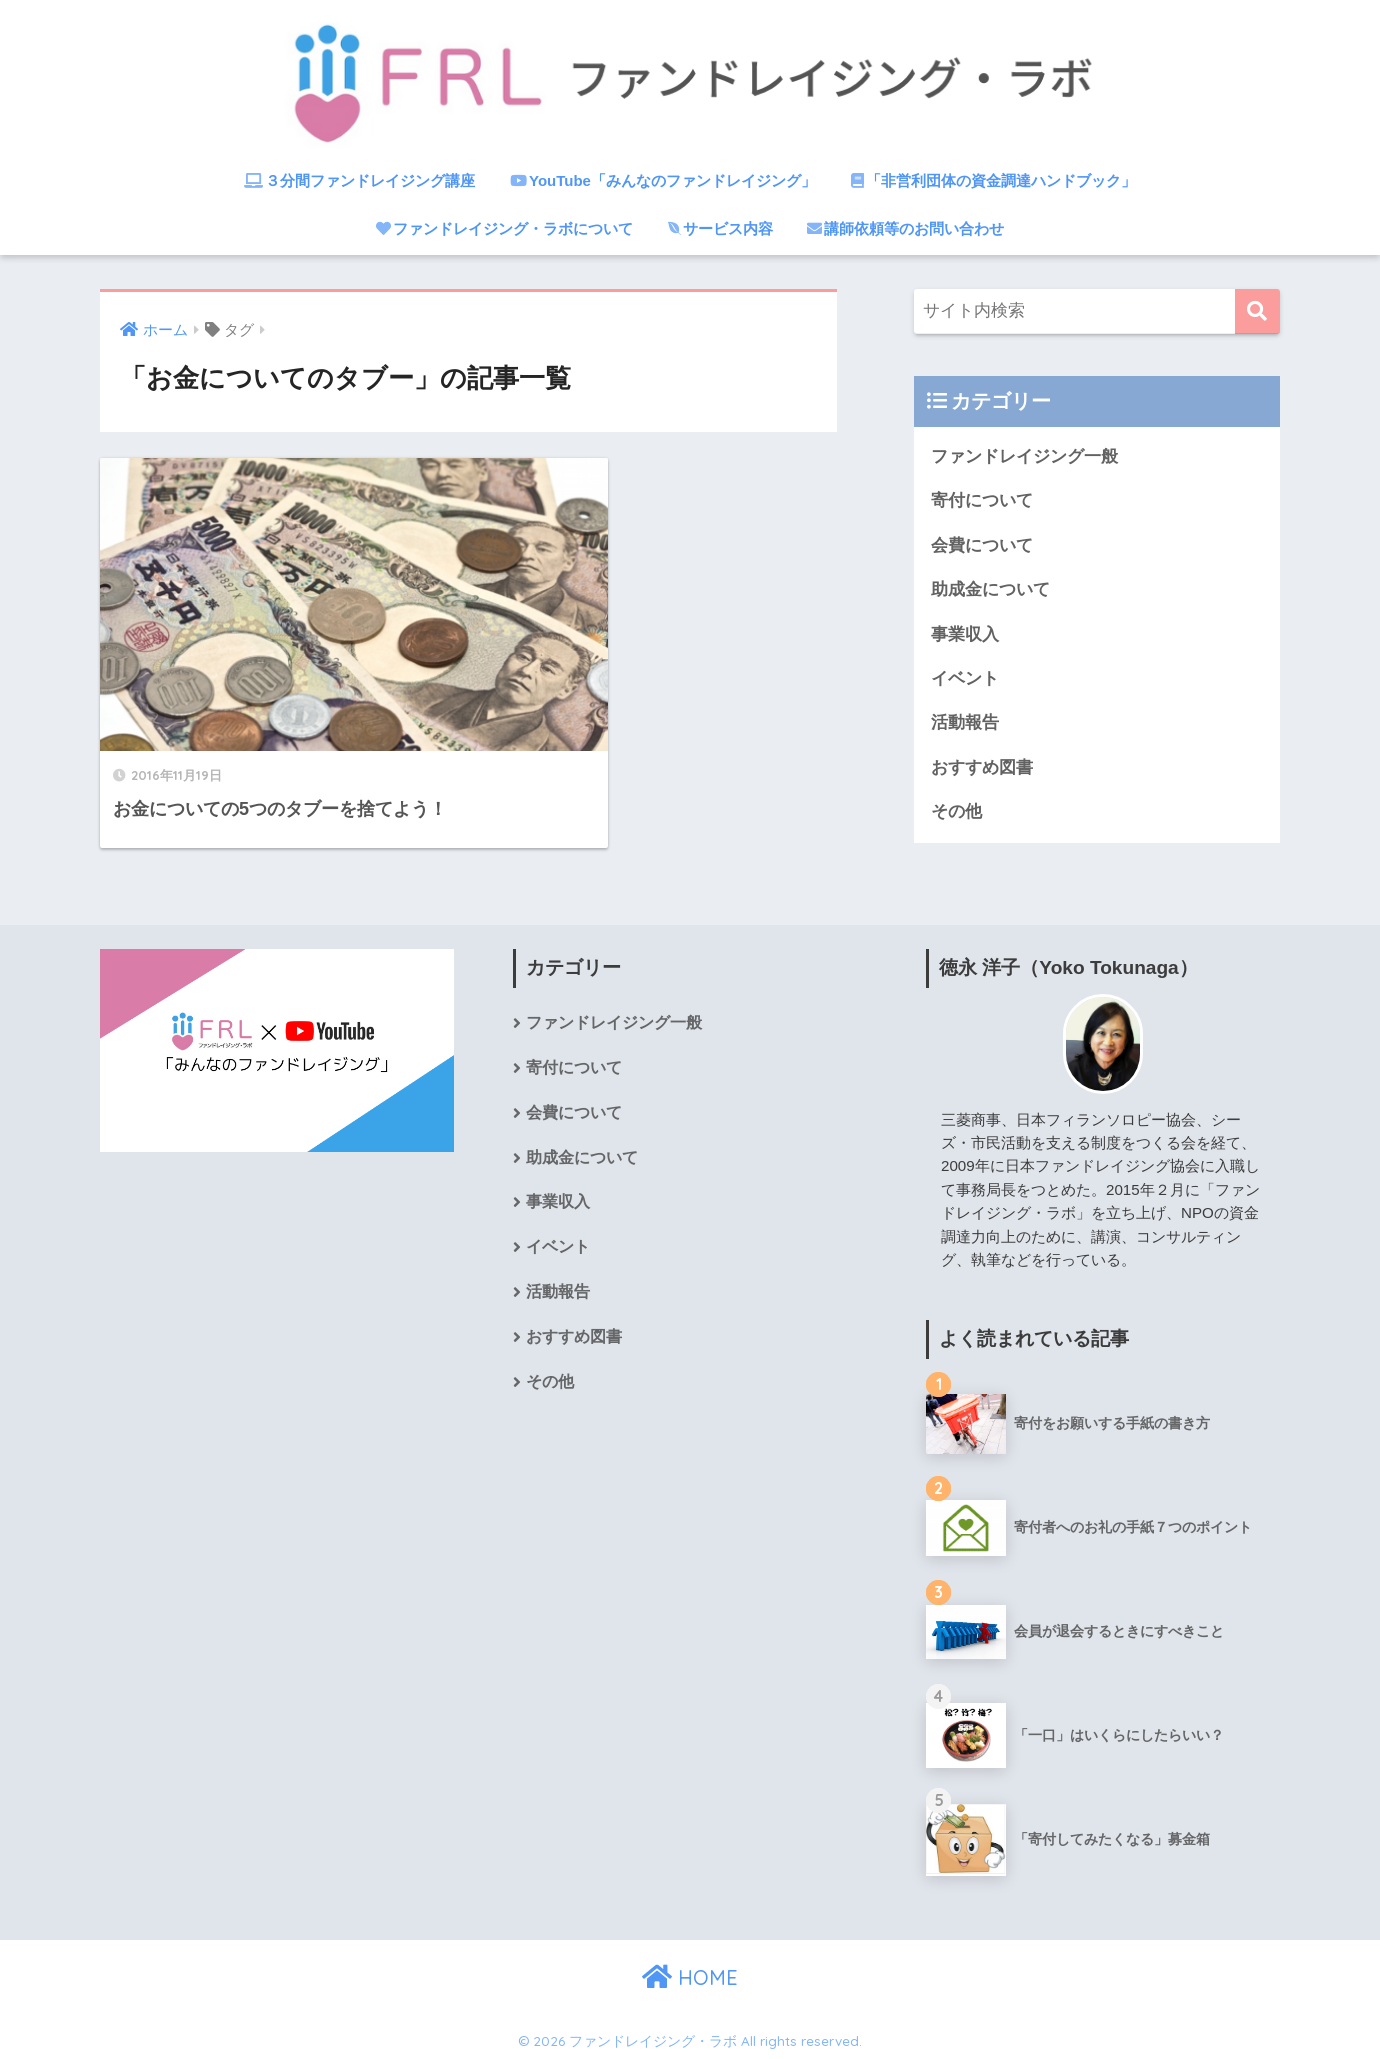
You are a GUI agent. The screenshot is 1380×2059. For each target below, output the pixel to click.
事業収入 (965, 635)
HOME (690, 1973)
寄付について (982, 501)
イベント (965, 680)
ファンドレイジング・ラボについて (504, 228)
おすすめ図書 (982, 769)
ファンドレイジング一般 (1024, 456)
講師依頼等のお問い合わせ (905, 228)
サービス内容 (720, 228)
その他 (956, 814)
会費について (982, 545)
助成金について (990, 590)
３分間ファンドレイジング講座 (359, 180)
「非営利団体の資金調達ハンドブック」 (993, 180)
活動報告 (965, 724)
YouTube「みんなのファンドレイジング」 (663, 180)
